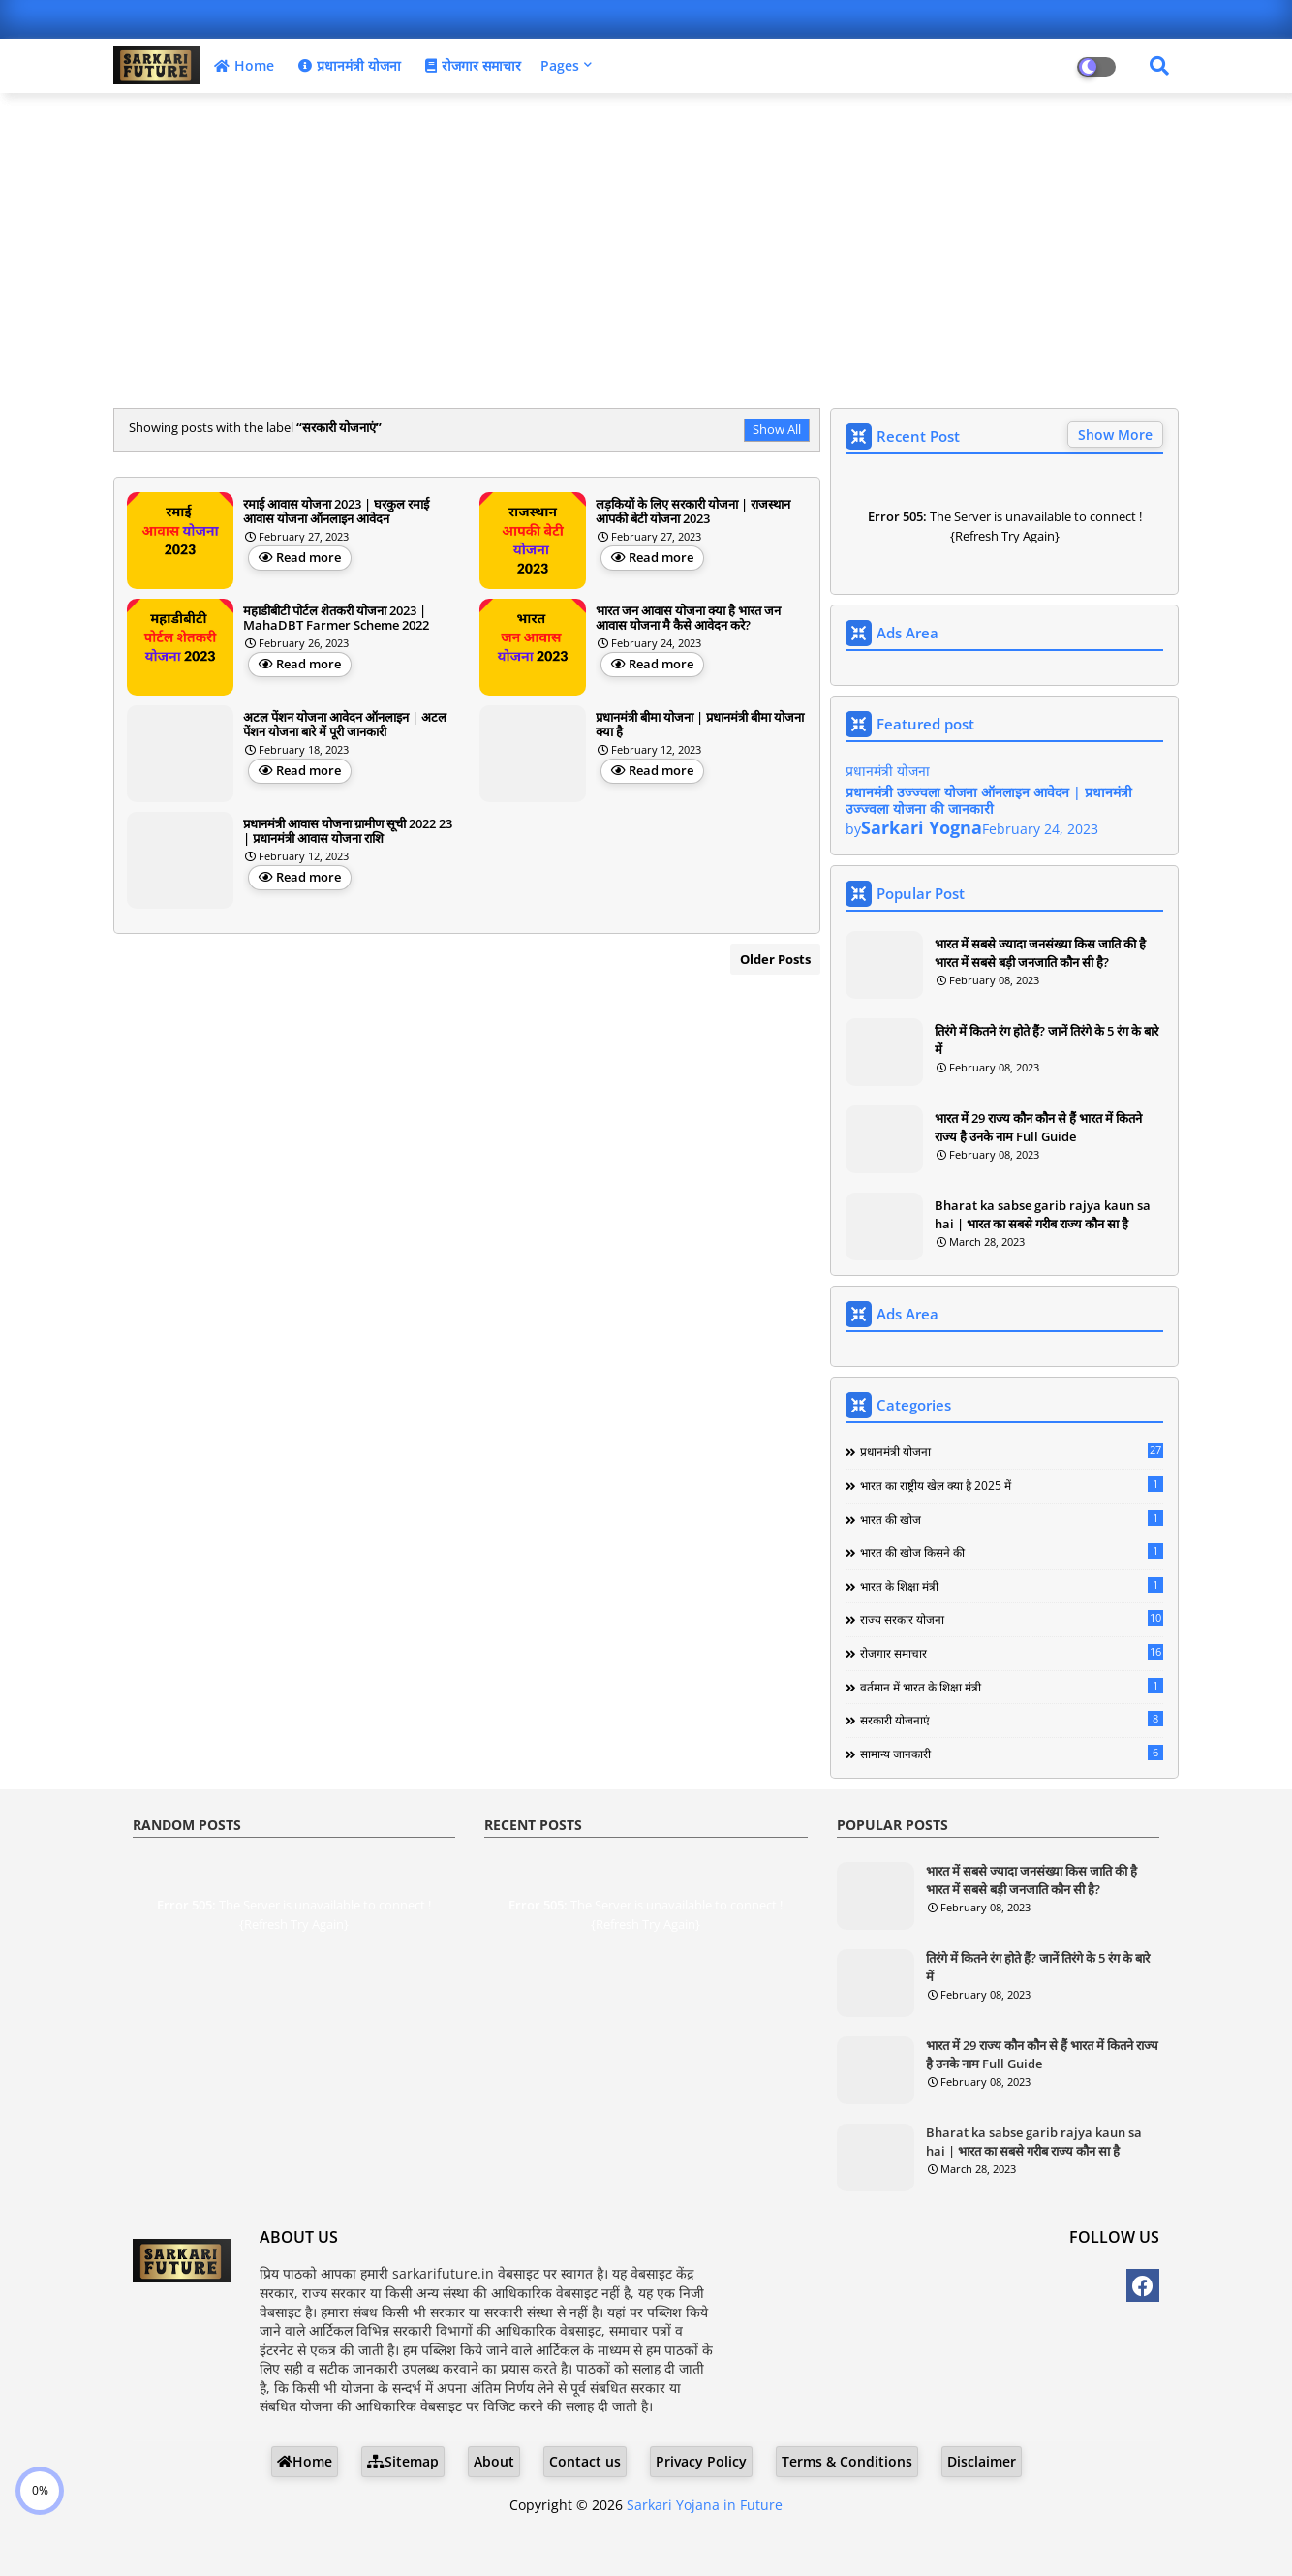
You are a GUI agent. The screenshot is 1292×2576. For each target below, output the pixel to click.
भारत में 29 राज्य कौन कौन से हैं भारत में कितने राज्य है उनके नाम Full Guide (1038, 1126)
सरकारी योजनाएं (1011, 1719)
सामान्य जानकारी (1011, 1753)
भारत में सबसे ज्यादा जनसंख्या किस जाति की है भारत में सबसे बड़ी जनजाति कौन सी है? (1040, 952)
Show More (1115, 434)
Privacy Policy (701, 2461)
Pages (559, 65)
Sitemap (403, 2461)
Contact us (585, 2461)
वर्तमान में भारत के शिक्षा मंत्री (1011, 1686)
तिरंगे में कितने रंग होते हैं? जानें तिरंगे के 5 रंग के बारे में (1046, 1039)
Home (241, 65)
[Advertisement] (646, 248)
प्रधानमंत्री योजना (347, 65)
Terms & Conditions (847, 2461)
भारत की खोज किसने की (1011, 1552)
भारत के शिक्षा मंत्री (1011, 1586)
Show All (777, 429)
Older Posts (775, 959)
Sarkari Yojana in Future (705, 2505)
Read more (308, 557)
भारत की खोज (1011, 1519)
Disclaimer (981, 2461)
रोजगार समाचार (470, 65)
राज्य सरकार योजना (1011, 1619)
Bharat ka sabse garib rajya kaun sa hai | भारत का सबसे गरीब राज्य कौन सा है (1043, 1213)
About (494, 2461)
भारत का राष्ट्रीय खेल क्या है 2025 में (1011, 1485)
